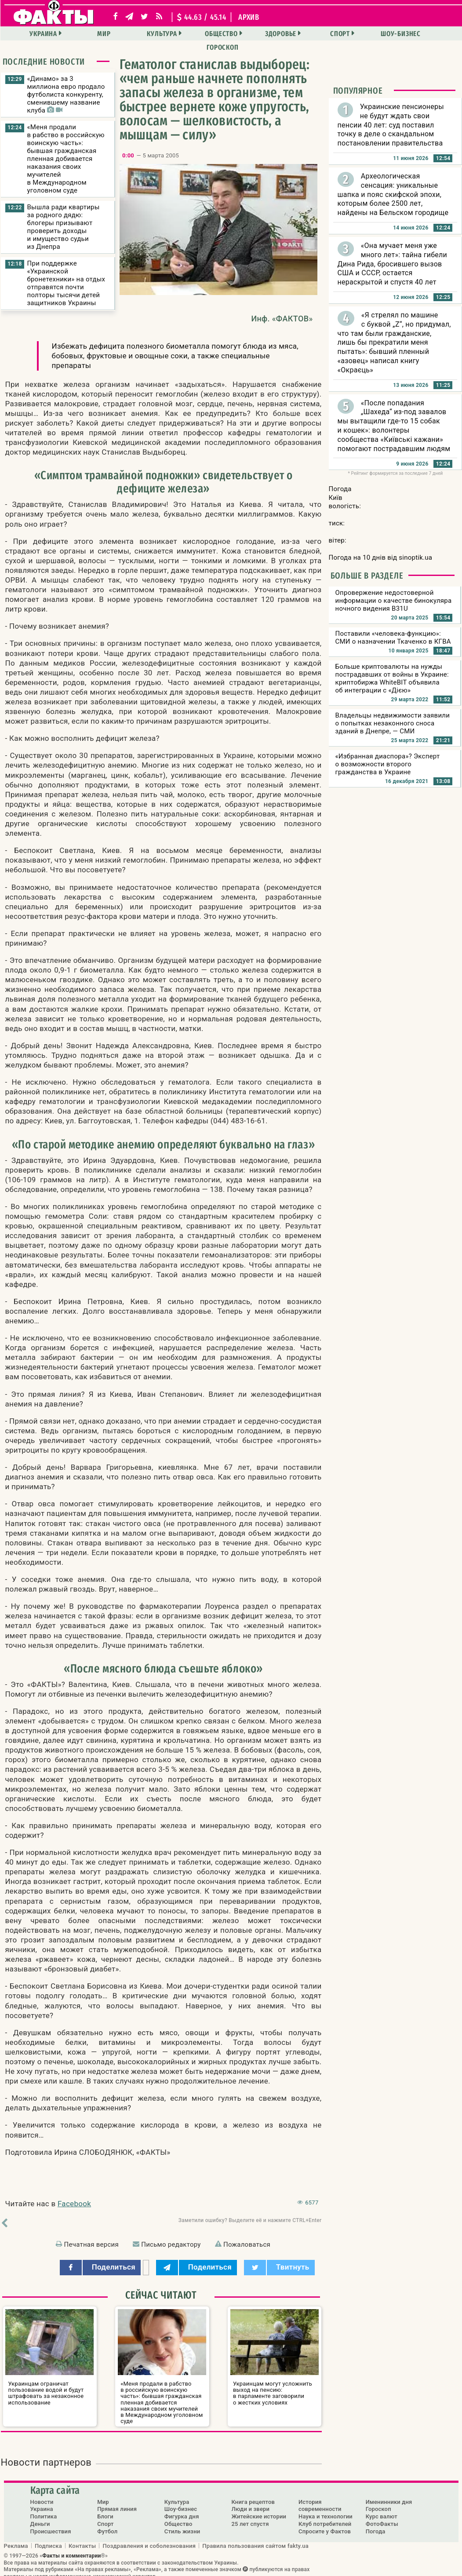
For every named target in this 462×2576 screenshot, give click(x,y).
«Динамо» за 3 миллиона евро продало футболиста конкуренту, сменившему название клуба (66, 94)
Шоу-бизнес (362, 33)
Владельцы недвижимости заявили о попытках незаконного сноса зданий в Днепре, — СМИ (392, 723)
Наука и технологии (325, 2510)
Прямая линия (117, 2502)
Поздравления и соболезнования (149, 2539)
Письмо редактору (170, 2244)
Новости (42, 2495)
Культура (141, 33)
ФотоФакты (382, 2517)
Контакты (82, 2539)
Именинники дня (389, 2495)
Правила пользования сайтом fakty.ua (255, 2539)
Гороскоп (417, 33)
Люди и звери (250, 2502)
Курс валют (381, 2510)
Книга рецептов (253, 2495)
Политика (43, 2510)
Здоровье (250, 33)
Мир (87, 33)
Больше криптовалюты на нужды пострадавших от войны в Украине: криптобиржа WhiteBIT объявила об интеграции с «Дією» (392, 678)
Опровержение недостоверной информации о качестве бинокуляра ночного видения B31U (393, 600)
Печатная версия (91, 2244)
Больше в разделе (367, 575)
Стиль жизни (182, 2524)
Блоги (105, 2510)
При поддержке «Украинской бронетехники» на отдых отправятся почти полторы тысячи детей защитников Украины (66, 283)
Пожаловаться (246, 2244)
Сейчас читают (160, 2295)
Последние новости (44, 61)
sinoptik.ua (415, 557)
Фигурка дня (181, 2510)
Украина (31, 33)
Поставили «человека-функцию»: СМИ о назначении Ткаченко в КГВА (393, 637)
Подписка (48, 2539)
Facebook (74, 2203)
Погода (376, 2524)
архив (248, 17)
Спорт (306, 33)
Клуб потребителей (324, 2517)
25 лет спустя (250, 2517)
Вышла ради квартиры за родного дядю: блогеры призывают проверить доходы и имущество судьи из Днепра (63, 227)
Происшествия (50, 2524)
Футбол (107, 2524)
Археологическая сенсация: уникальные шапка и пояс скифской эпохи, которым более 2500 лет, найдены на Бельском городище (393, 194)
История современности (320, 2499)
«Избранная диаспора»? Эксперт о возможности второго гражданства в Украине (387, 764)
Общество (196, 33)
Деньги (40, 2517)
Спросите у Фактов (324, 2524)
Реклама (16, 2539)
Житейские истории (258, 2510)
